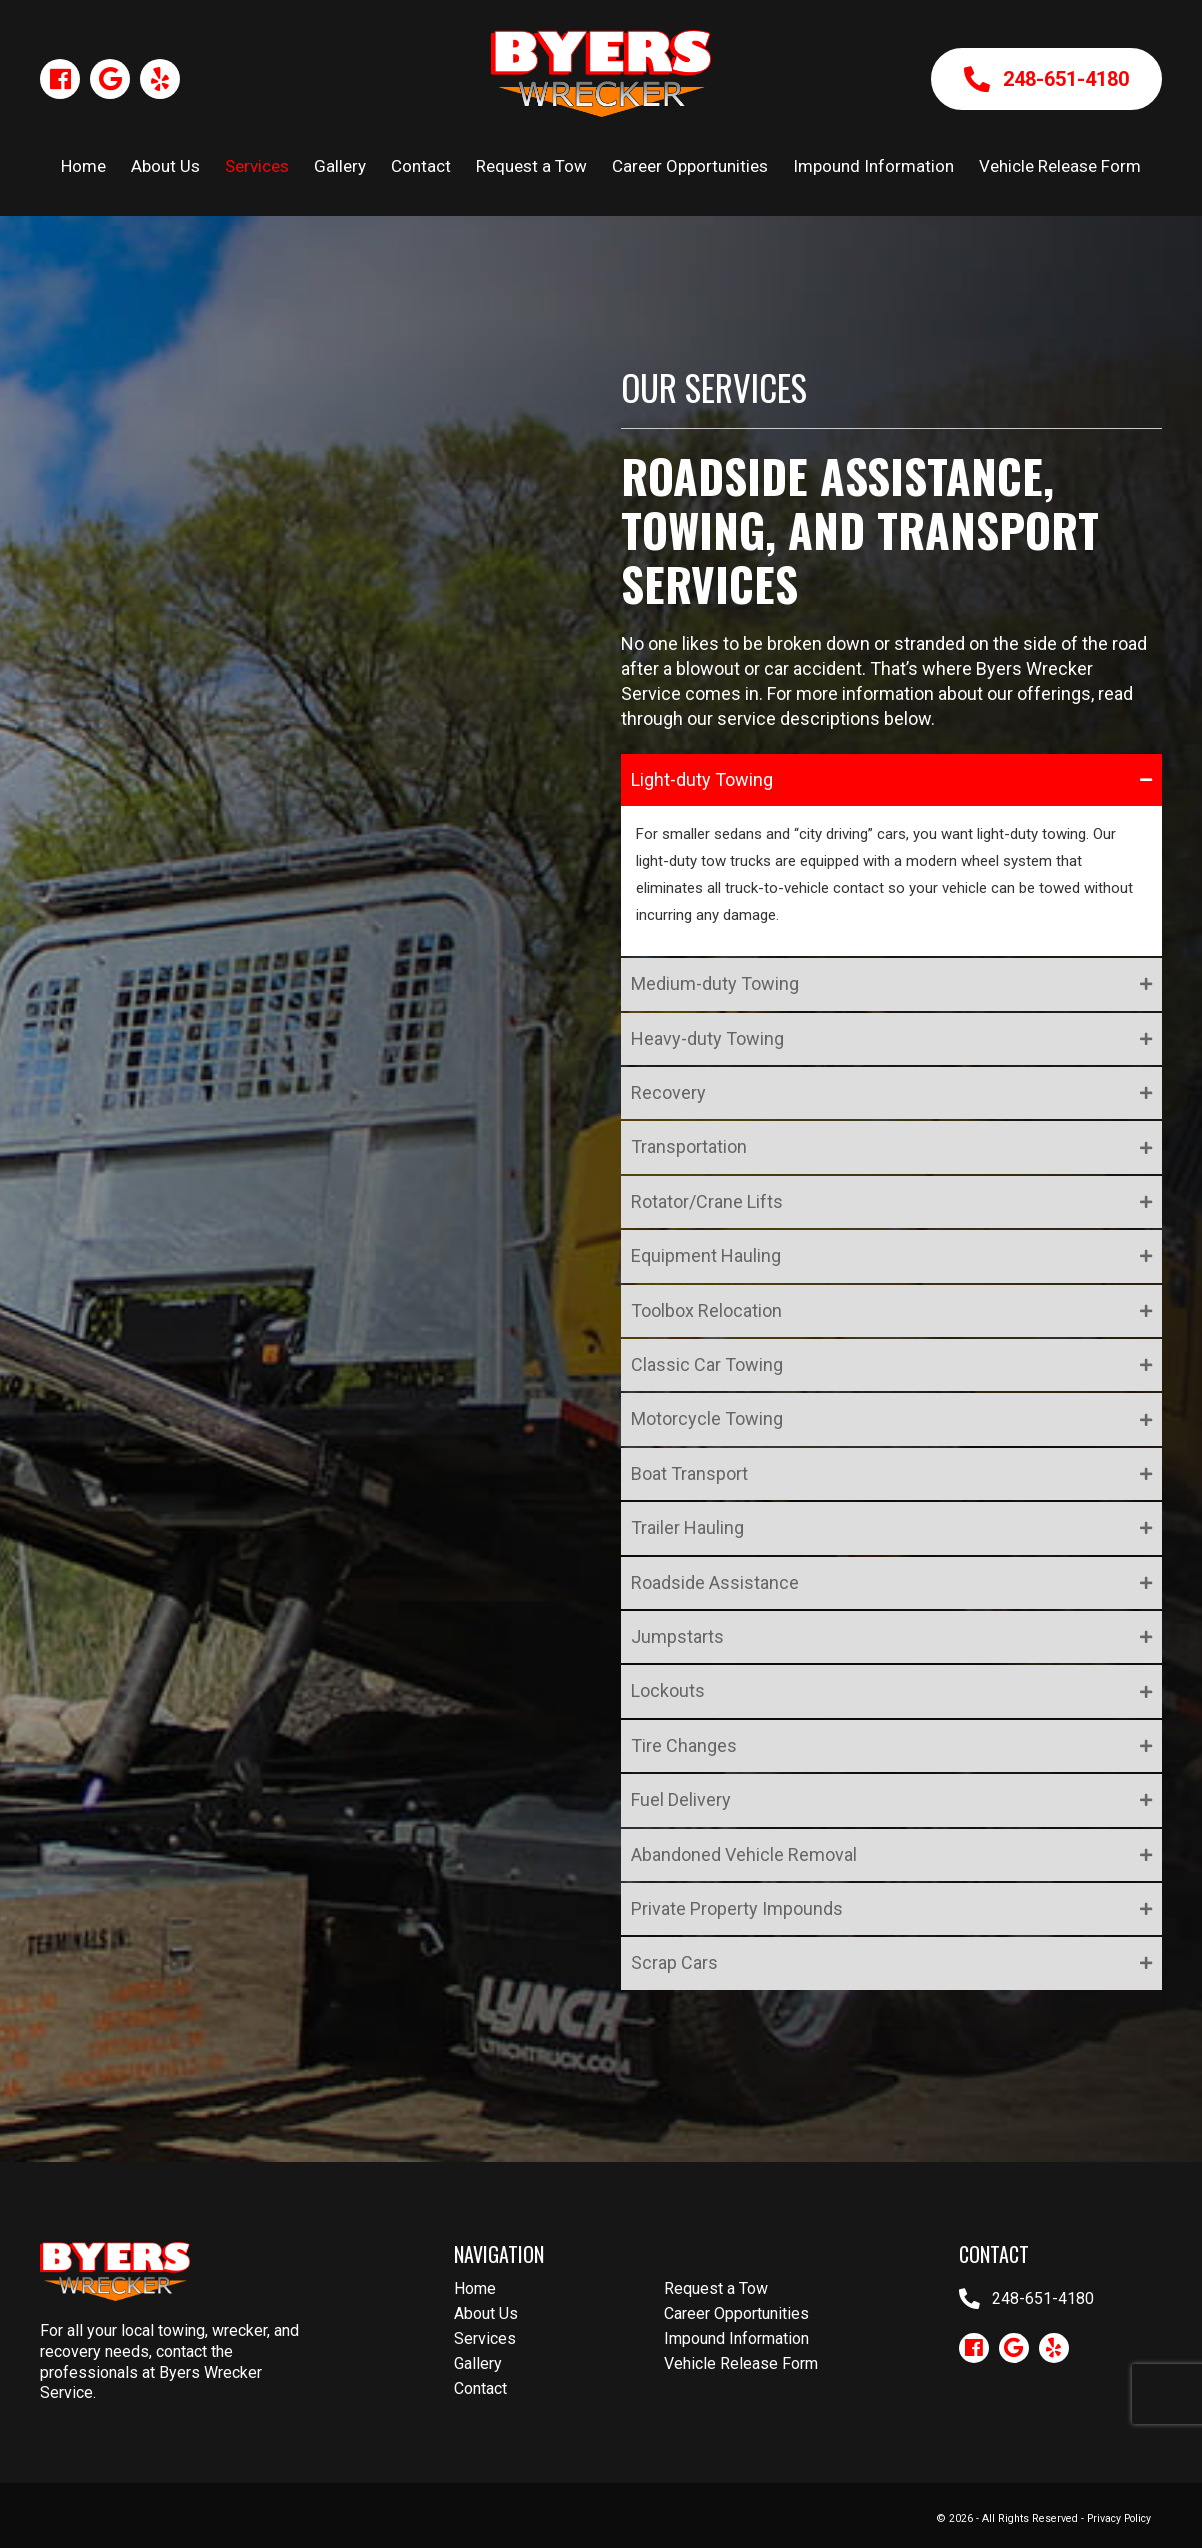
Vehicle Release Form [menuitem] (1060, 166)
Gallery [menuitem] (340, 166)
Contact (480, 2388)
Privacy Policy (1119, 2518)
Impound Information (736, 2338)
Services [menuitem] (257, 166)
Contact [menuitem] (421, 166)
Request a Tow (716, 2288)
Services (485, 2338)
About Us (486, 2313)
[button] (60, 79)
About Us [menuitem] (165, 166)
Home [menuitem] (83, 166)
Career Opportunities (736, 2313)
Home (475, 2288)
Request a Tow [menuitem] (531, 166)
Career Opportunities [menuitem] (690, 166)
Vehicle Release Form (741, 2363)
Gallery (478, 2363)
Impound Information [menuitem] (873, 166)
